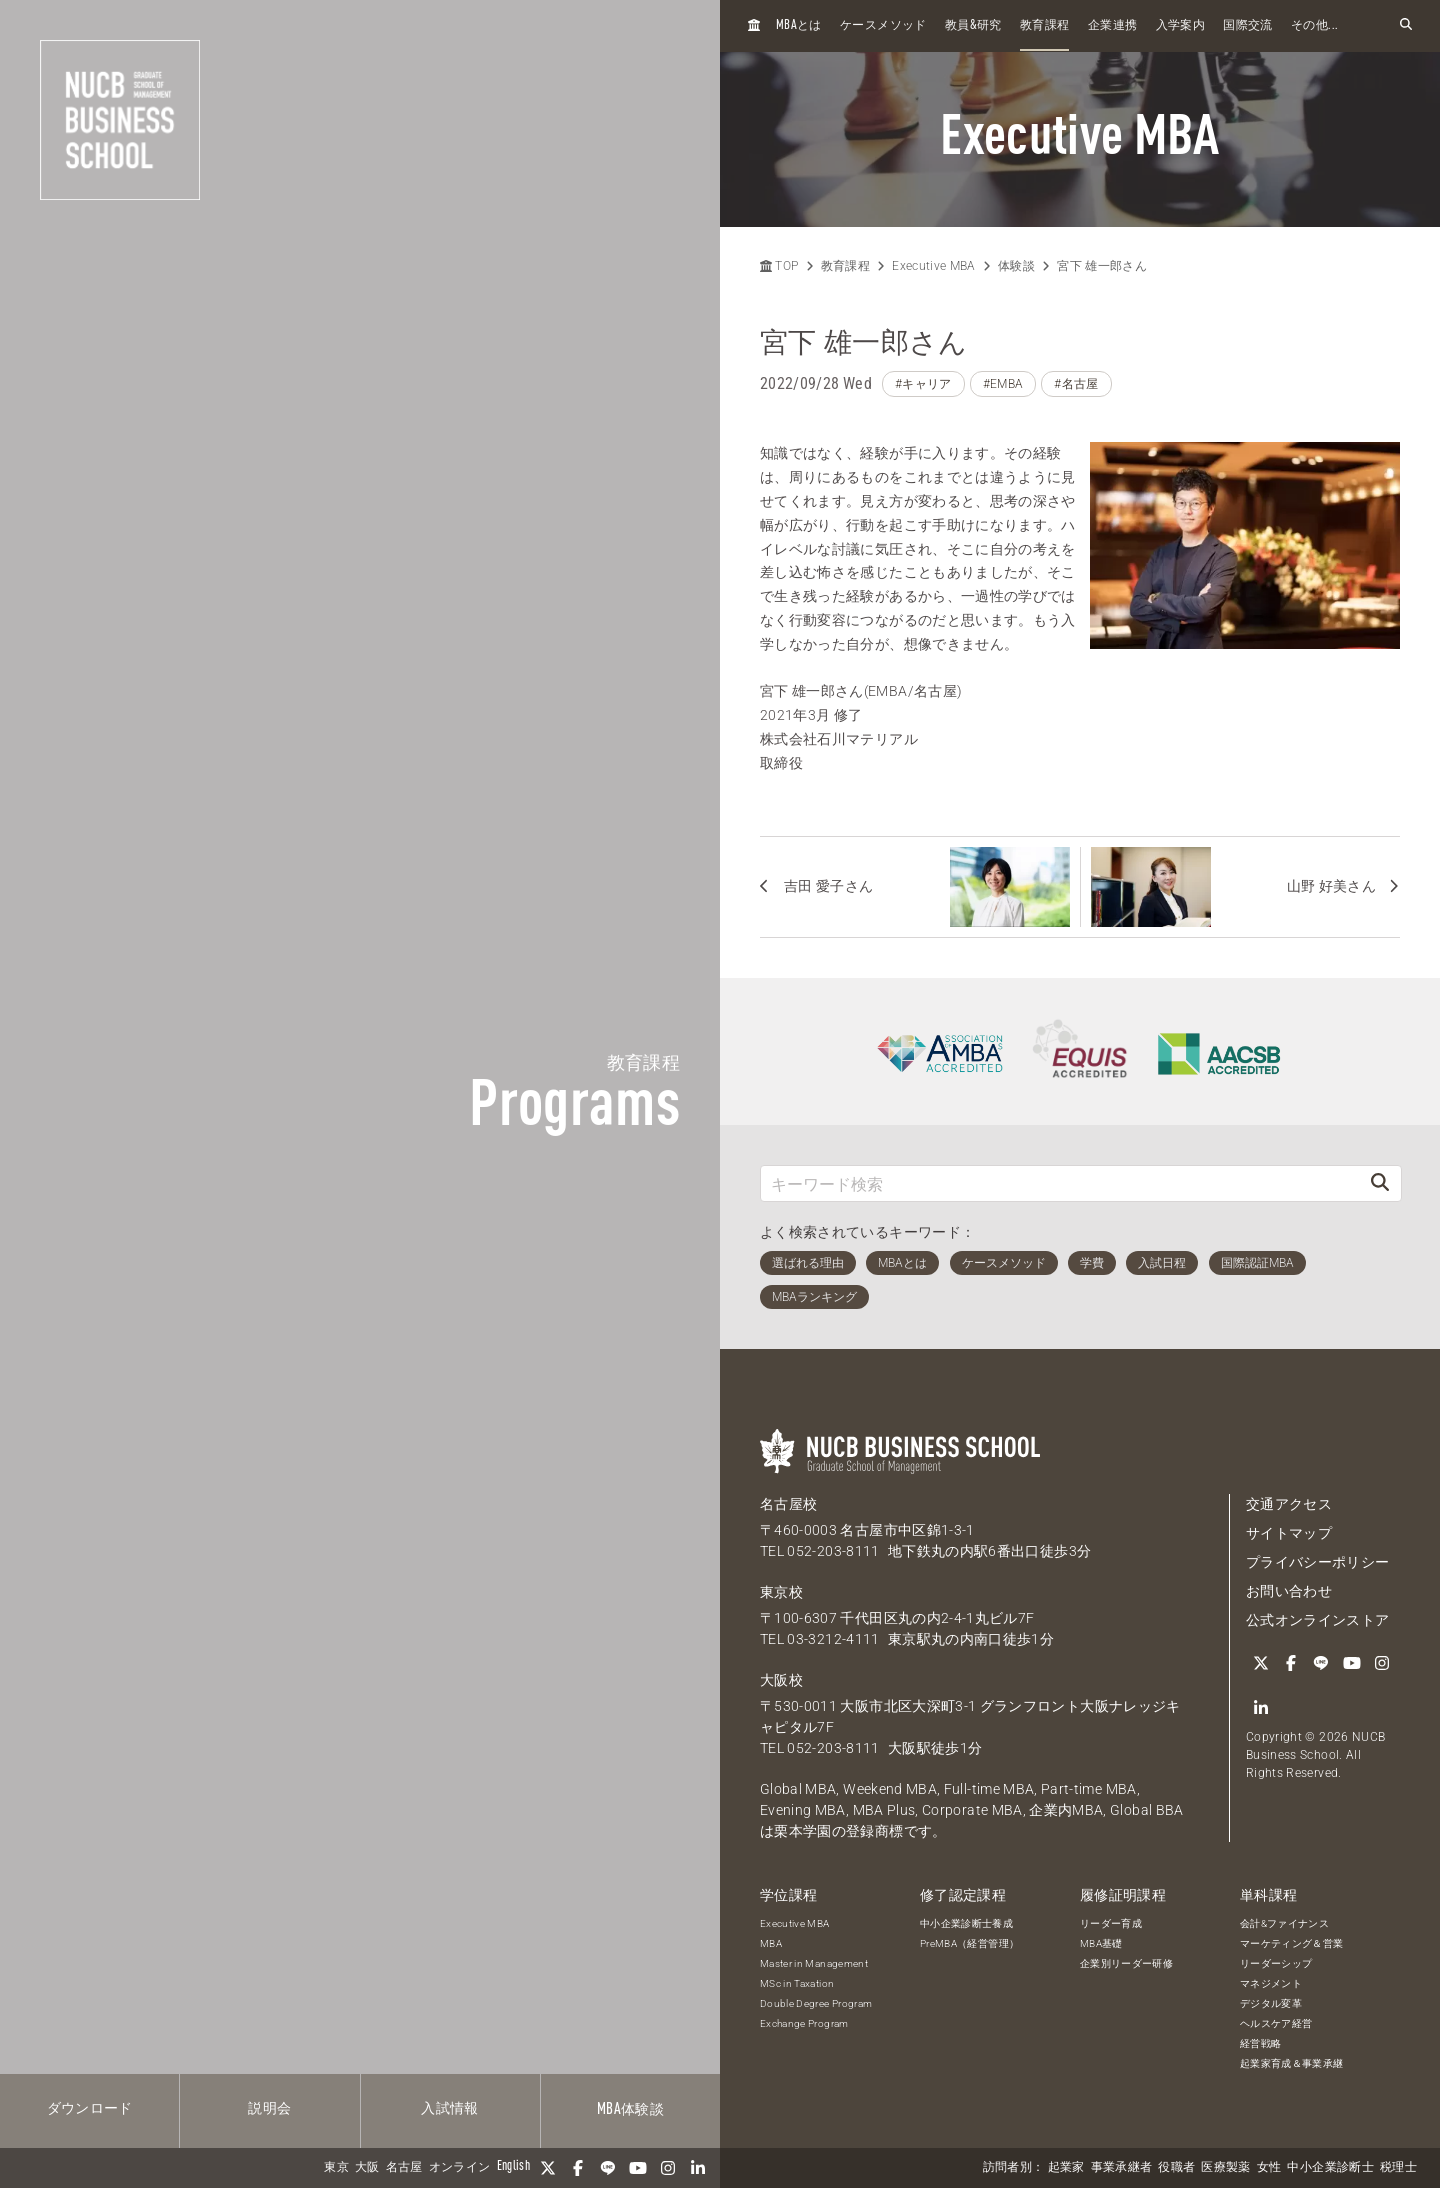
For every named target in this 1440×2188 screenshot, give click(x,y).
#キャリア (923, 384)
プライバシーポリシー (1318, 1562)
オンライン (460, 2168)
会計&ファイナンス (1284, 1923)
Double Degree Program (816, 2003)
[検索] (1380, 1183)
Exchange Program (804, 2023)
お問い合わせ (1289, 1591)
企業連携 (1112, 26)
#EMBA (1003, 384)
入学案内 (1180, 26)
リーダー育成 (1111, 1923)
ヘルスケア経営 (1276, 2023)
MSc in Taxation (797, 1983)
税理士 (1398, 2168)
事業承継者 (1122, 2168)
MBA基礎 (1101, 1943)
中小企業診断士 (1330, 2168)
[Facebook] (578, 2168)
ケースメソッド (883, 26)
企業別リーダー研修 (1126, 1963)
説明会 (269, 2109)
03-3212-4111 (833, 1639)
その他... (1314, 26)
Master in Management (814, 1963)
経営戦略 (1260, 2043)
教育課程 (1044, 26)
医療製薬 (1225, 2168)
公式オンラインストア (1318, 1620)
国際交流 (1247, 26)
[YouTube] (638, 2168)
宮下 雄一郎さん (1102, 266)
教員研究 (973, 25)
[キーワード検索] (1060, 1183)
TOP (779, 266)
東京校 (781, 1592)
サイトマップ (1289, 1533)
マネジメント (1271, 1983)
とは (799, 25)
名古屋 (404, 2168)
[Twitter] (548, 2168)
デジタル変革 (1271, 2003)
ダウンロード (90, 2109)
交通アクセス (1289, 1504)
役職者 (1176, 2168)
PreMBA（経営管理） (969, 1943)
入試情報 (449, 2109)
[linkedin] (698, 2168)
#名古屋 (1076, 384)
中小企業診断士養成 (966, 1923)
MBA (771, 1943)
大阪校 (781, 1680)
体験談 (630, 2110)
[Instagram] (668, 2168)
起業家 (1066, 2168)
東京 (336, 2168)
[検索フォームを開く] (1406, 25)
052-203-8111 (833, 1551)
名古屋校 (788, 1504)
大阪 (367, 2168)
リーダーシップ (1276, 1963)
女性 (1269, 2168)
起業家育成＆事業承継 (1292, 2063)
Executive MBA (934, 266)
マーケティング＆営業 (1292, 1943)
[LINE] (608, 2168)
